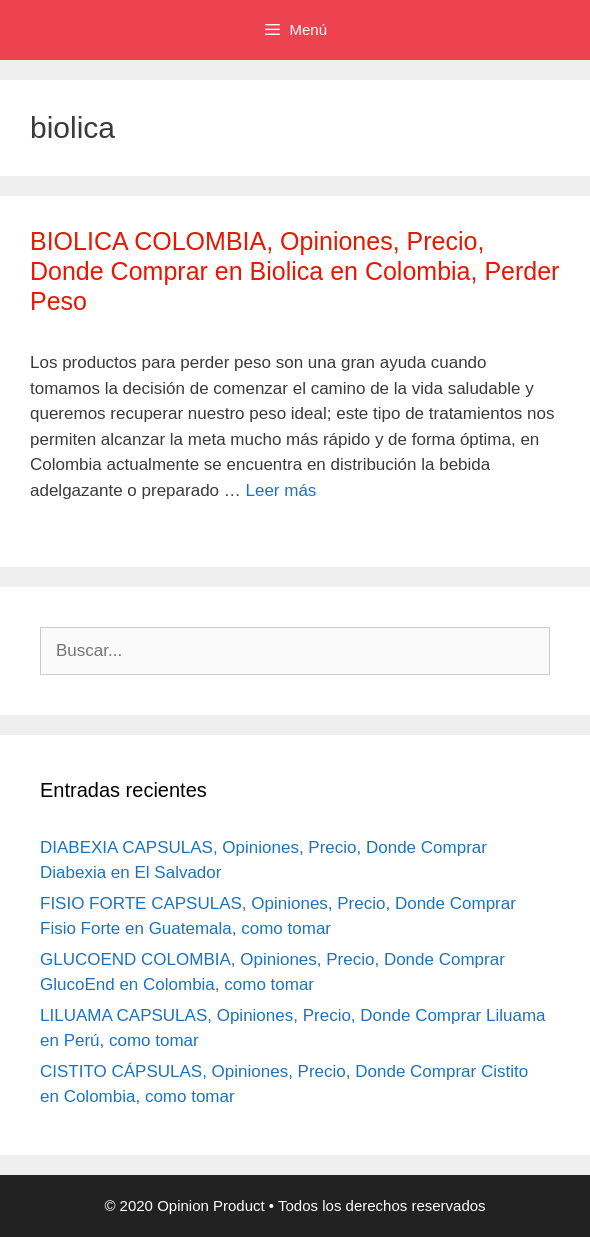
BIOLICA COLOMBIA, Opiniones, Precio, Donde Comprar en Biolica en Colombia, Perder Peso (294, 271)
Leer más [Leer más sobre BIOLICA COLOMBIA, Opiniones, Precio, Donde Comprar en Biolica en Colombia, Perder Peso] (281, 490)
